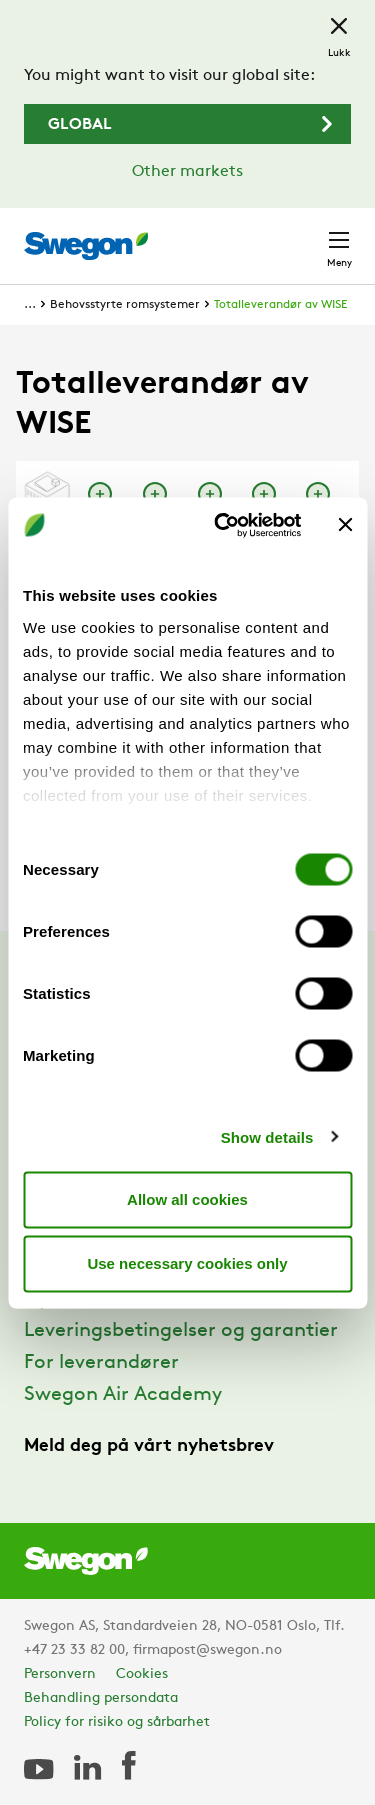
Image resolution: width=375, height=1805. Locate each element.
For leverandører (101, 1363)
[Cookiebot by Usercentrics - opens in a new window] (223, 525)
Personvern (60, 1674)
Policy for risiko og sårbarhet (117, 1722)
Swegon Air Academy (123, 1395)
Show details (267, 1136)
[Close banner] (345, 525)
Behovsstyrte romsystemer (125, 305)
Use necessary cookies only (187, 1263)
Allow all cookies (187, 1199)
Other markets (187, 172)
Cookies (142, 1674)
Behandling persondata (101, 1698)
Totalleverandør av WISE (280, 305)
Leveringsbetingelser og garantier (181, 1331)
